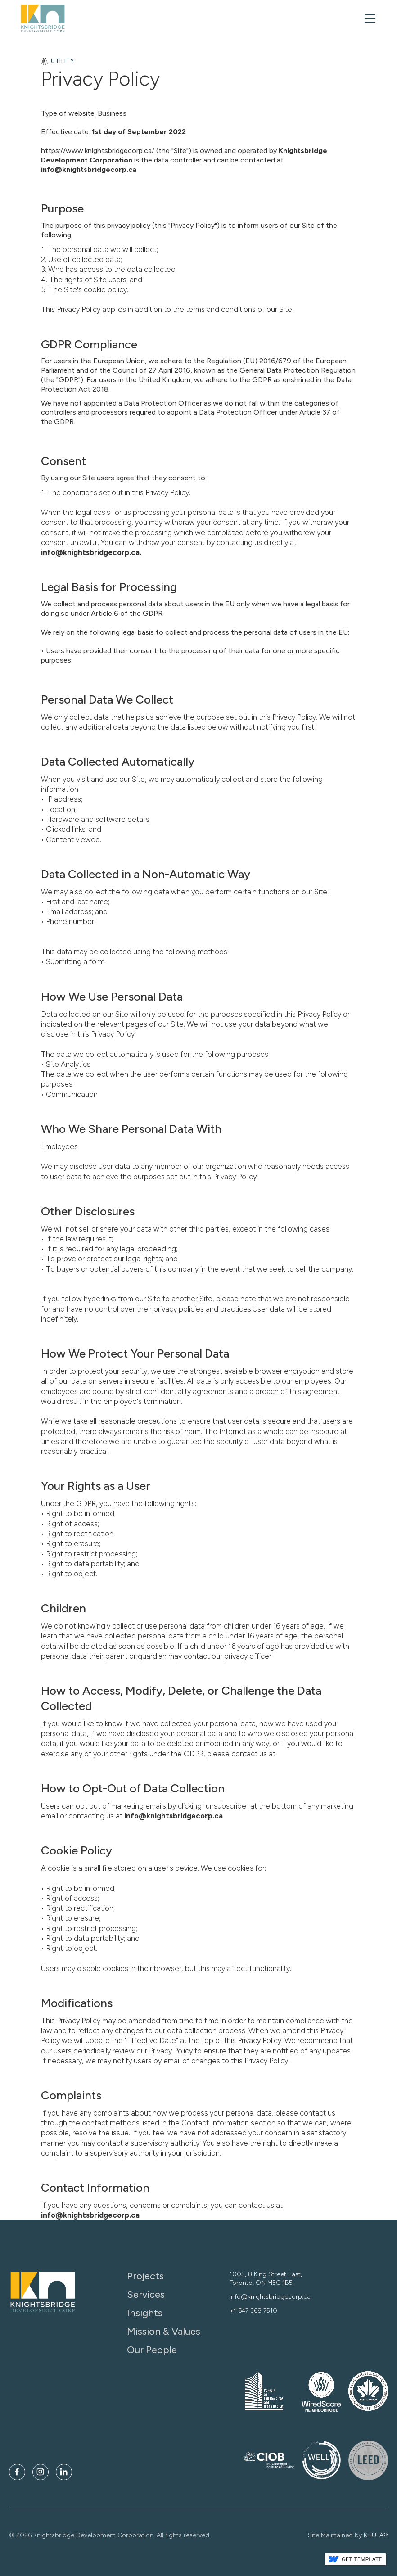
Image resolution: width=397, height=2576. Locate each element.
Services (146, 2295)
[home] (43, 18)
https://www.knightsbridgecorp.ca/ (97, 150)
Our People (152, 2350)
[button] (368, 18)
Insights (144, 2313)
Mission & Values (163, 2331)
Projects (145, 2276)
